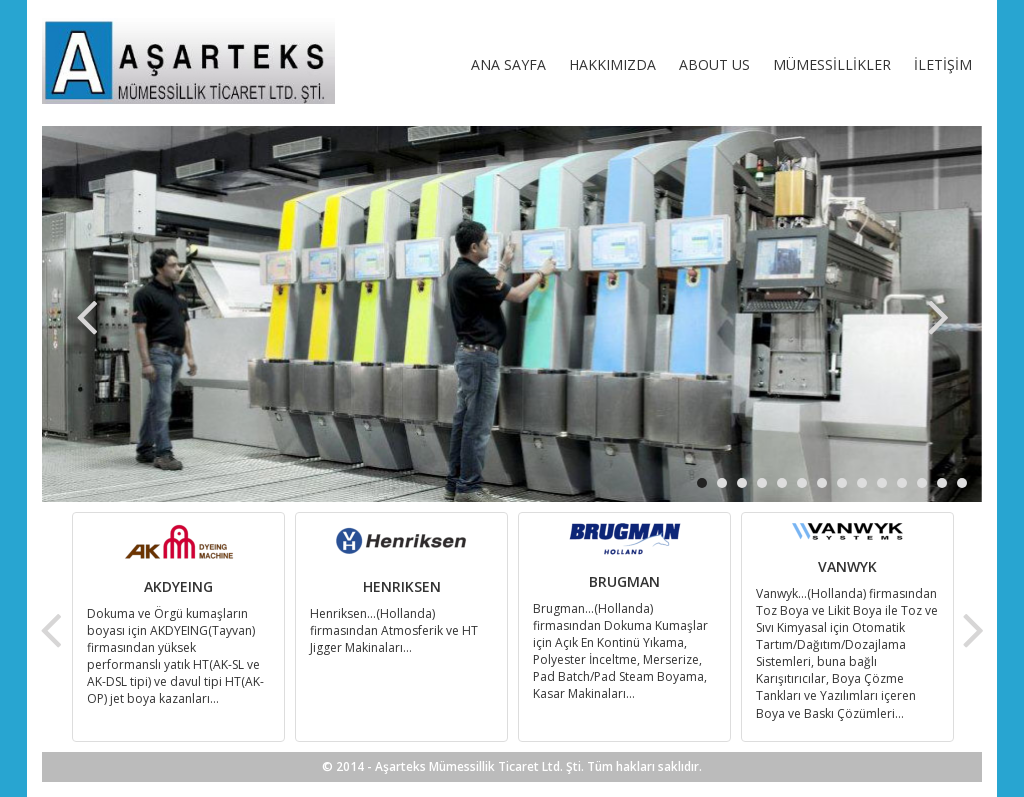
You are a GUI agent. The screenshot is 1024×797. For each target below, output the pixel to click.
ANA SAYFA (508, 64)
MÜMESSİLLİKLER (832, 64)
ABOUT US (714, 64)
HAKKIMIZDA (612, 64)
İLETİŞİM (943, 64)
